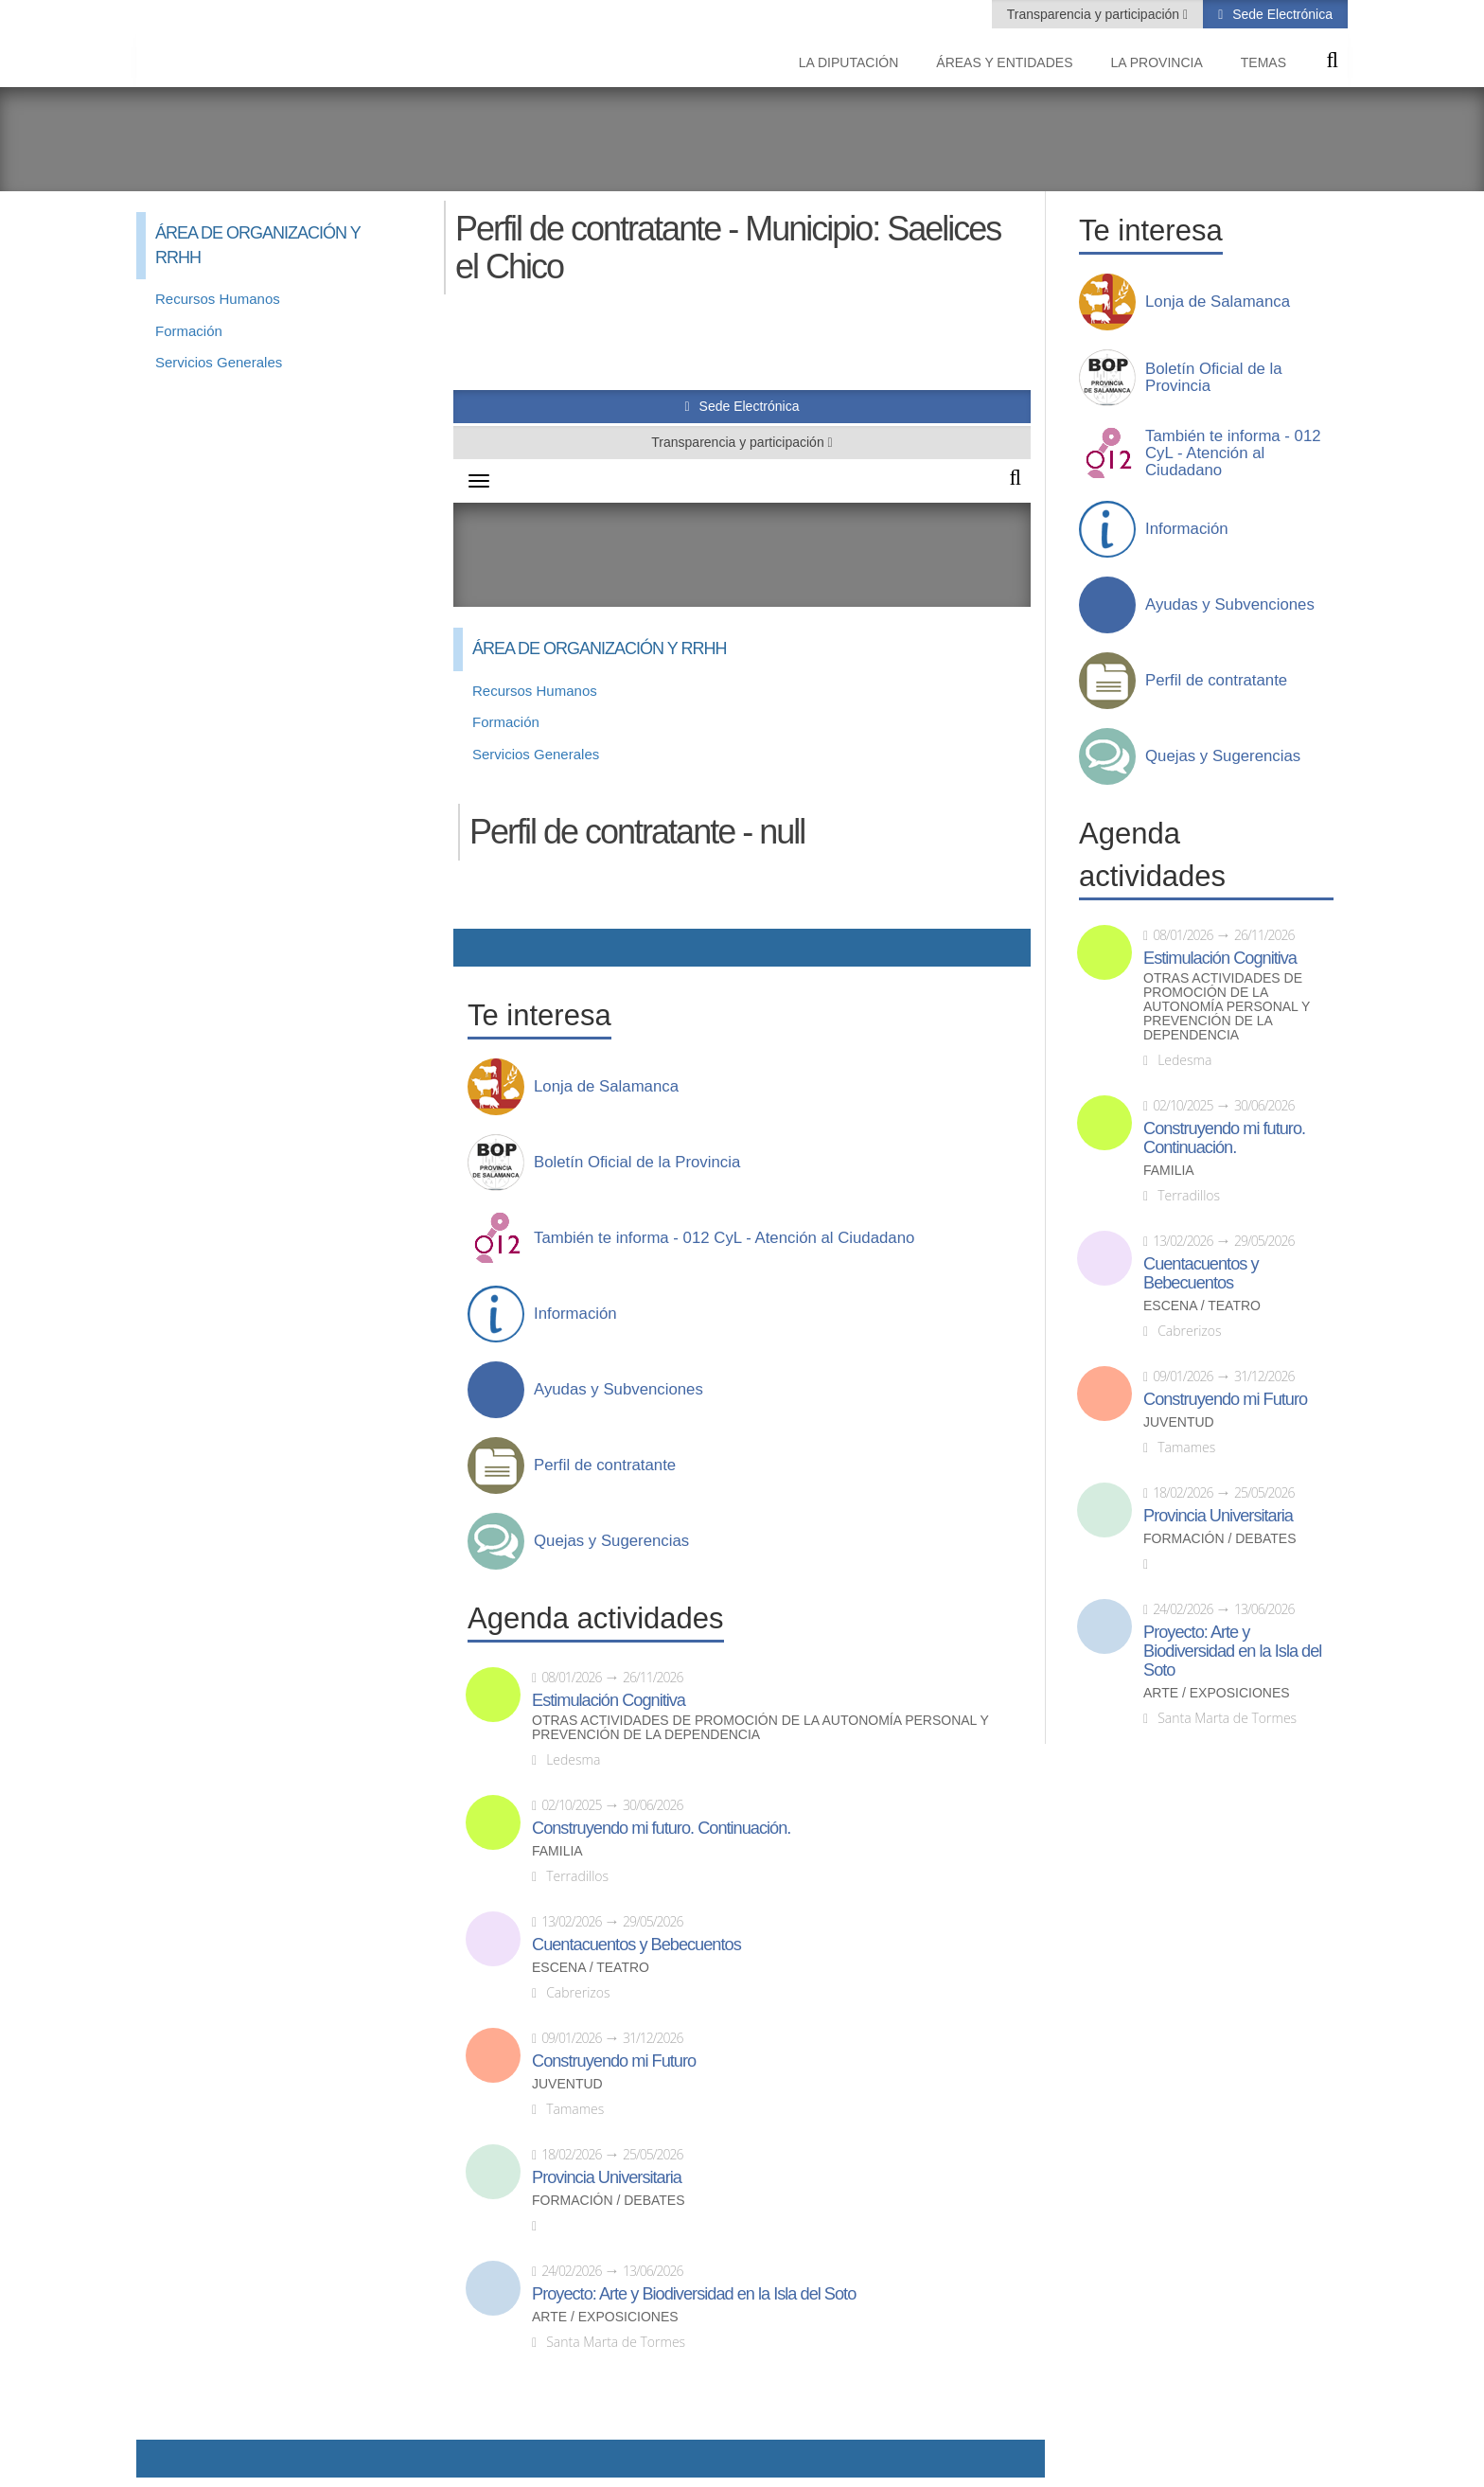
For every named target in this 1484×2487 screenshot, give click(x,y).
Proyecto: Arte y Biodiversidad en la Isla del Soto (1232, 1651)
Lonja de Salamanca (1217, 302)
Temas (1263, 62)
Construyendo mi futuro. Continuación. (1224, 1138)
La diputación (849, 62)
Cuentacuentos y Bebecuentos (1201, 1273)
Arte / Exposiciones (1216, 1693)
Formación (188, 331)
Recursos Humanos (217, 299)
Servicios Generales (218, 362)
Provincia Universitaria (1218, 1515)
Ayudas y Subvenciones (1230, 604)
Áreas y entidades (1004, 62)
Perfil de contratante (1216, 680)
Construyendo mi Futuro (1225, 1399)
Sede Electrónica (1280, 14)
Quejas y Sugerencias (1222, 756)
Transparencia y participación (1095, 14)
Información (1186, 529)
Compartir (160, 2459)
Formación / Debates (1220, 1539)
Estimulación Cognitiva (1220, 958)
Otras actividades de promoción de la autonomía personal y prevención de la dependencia (1226, 1006)
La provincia (1157, 62)
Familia (1168, 1171)
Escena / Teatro (1202, 1306)
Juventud (1178, 1422)
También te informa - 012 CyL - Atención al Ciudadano (1233, 453)
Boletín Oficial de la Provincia (1213, 378)
